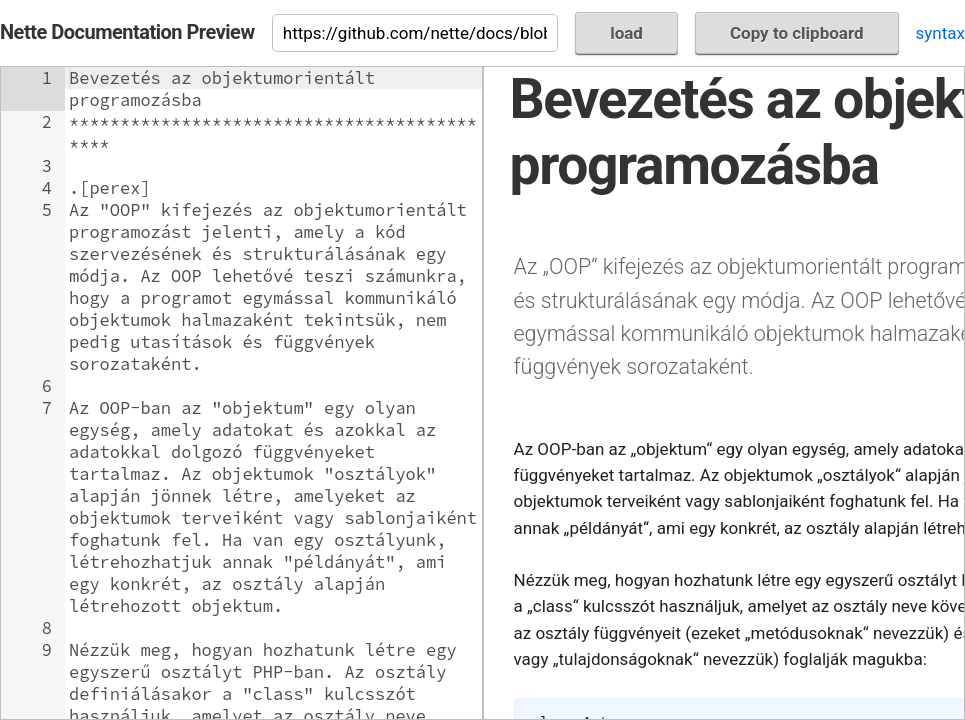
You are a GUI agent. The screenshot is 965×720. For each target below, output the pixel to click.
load (626, 33)
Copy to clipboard (797, 33)
